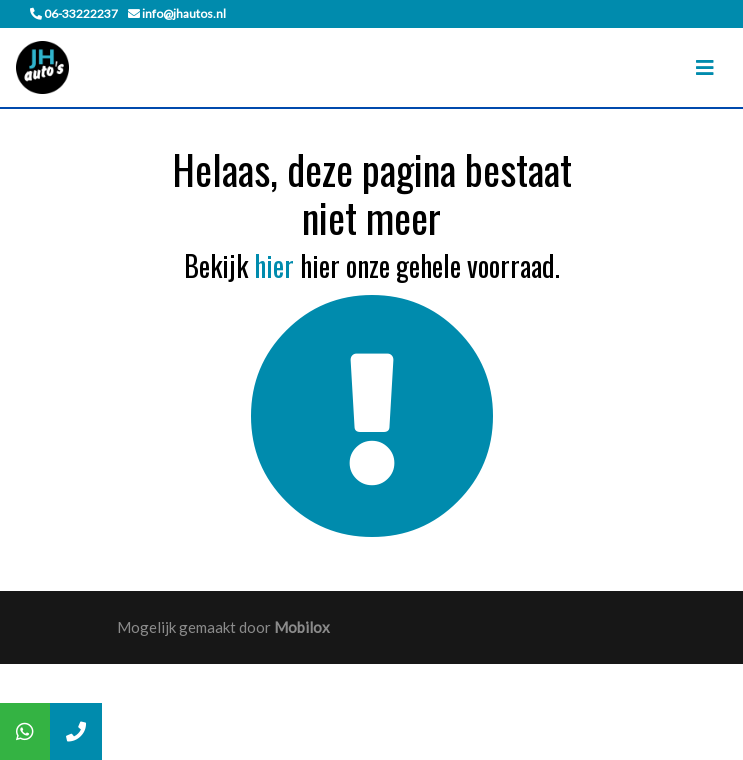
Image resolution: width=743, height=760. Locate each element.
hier (274, 265)
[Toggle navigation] (705, 67)
